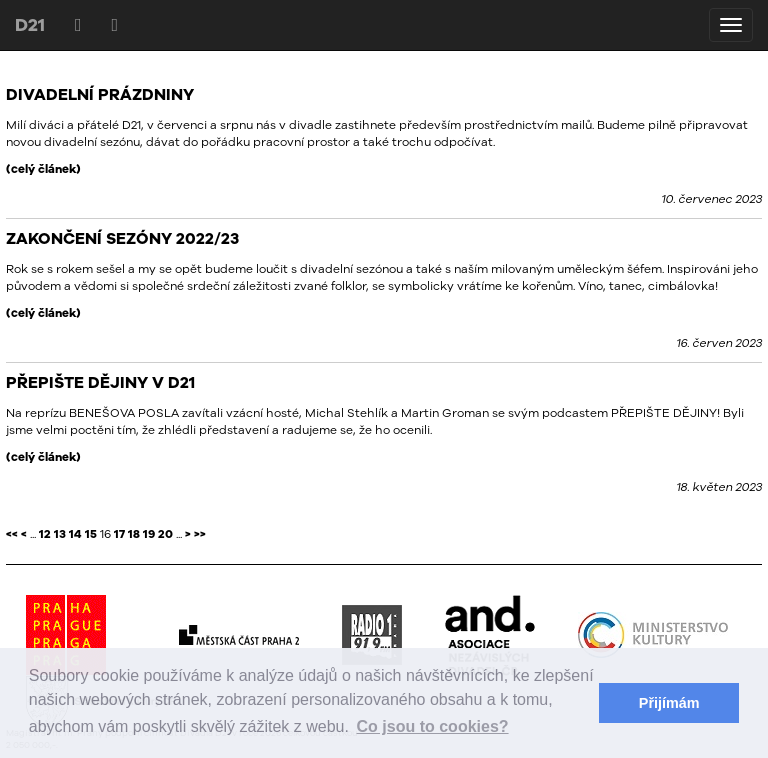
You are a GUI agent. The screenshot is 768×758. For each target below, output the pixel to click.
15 (91, 534)
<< (12, 534)
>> (200, 534)
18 (134, 534)
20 (165, 534)
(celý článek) (43, 169)
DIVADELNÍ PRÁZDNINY (100, 94)
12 (45, 534)
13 (60, 534)
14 (75, 534)
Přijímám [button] (669, 703)
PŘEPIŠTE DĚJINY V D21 (100, 382)
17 (119, 534)
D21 (30, 24)
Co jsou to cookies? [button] (433, 726)
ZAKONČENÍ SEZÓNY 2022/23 (122, 238)
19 (149, 534)
